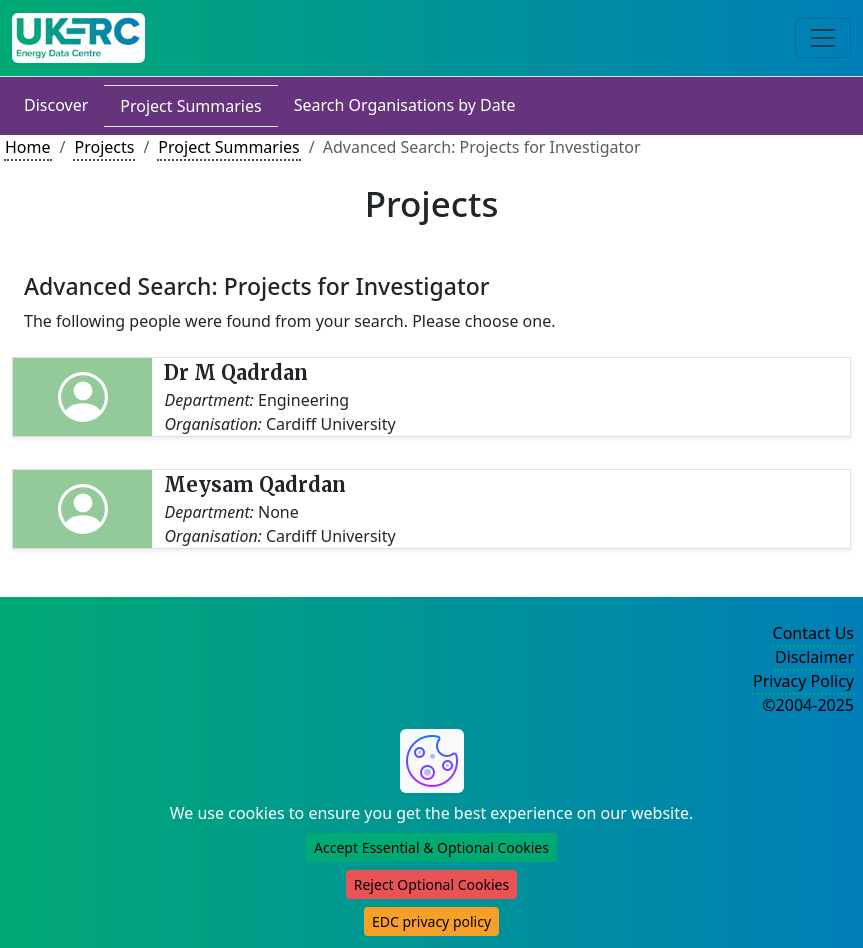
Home (28, 147)
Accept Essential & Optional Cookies (431, 847)
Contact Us (813, 633)
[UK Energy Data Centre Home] (78, 38)
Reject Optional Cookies (431, 884)
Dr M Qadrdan (236, 372)
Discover (56, 105)
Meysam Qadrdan (255, 484)
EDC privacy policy (431, 921)
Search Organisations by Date (405, 105)
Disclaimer (814, 657)
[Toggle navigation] (823, 38)
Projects (104, 147)
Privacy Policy (803, 681)
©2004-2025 (808, 705)
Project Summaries (190, 106)
